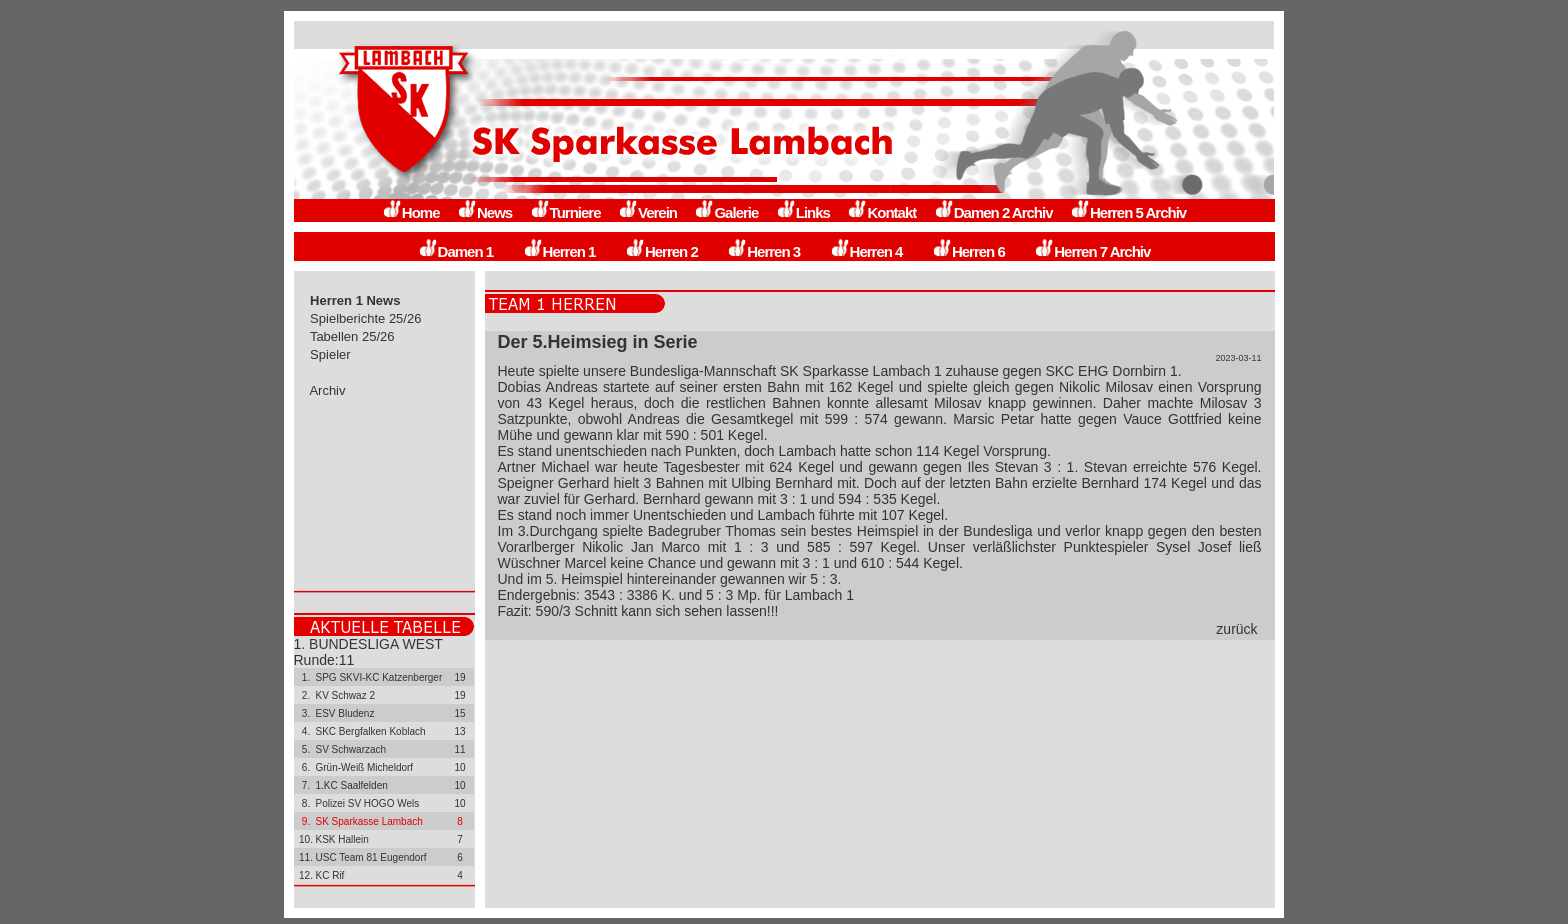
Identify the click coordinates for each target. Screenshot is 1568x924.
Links (803, 212)
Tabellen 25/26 (353, 336)
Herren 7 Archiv (1092, 251)
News (484, 212)
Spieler (331, 354)
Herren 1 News (356, 300)
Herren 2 (661, 251)
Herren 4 (866, 251)
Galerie (726, 212)
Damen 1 (456, 251)
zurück (1236, 629)
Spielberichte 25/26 (366, 318)
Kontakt (881, 212)
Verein (647, 212)
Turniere (565, 212)
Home (411, 212)
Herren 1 (559, 251)
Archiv (328, 390)
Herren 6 (968, 251)
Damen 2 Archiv (993, 212)
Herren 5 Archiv (1128, 212)
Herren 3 (763, 251)
